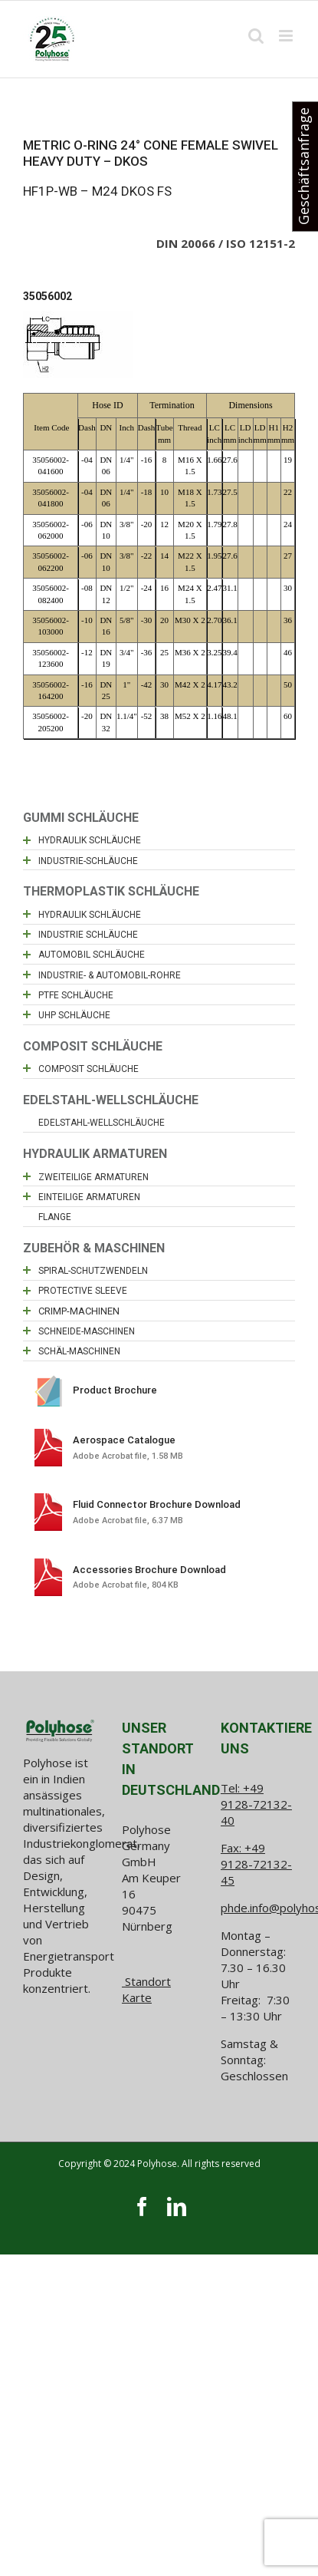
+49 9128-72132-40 (256, 1804)
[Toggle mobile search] (256, 36)
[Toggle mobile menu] (287, 36)
